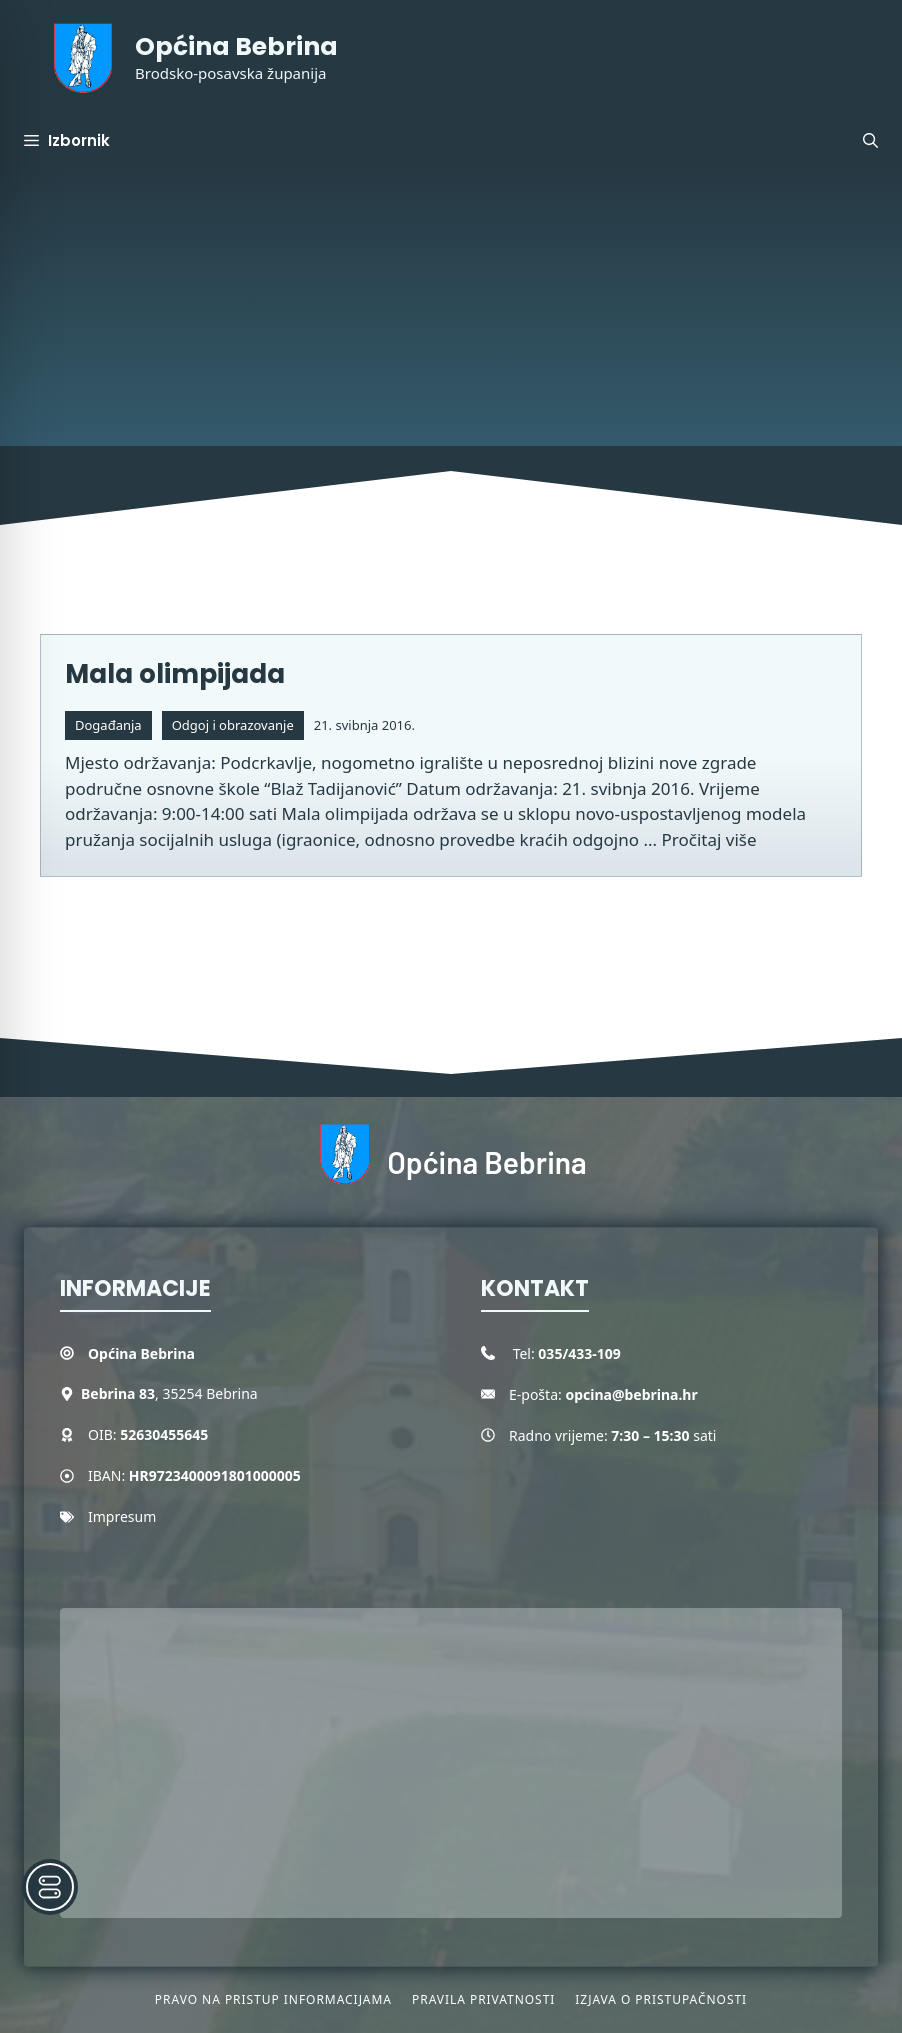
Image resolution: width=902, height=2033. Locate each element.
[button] (870, 141)
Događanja (108, 725)
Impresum (122, 1516)
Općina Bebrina (236, 46)
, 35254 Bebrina (169, 1393)
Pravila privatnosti (483, 1999)
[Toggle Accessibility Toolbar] (50, 1887)
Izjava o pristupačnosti (661, 1999)
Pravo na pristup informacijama (273, 1999)
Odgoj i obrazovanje (233, 725)
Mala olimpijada (175, 674)
